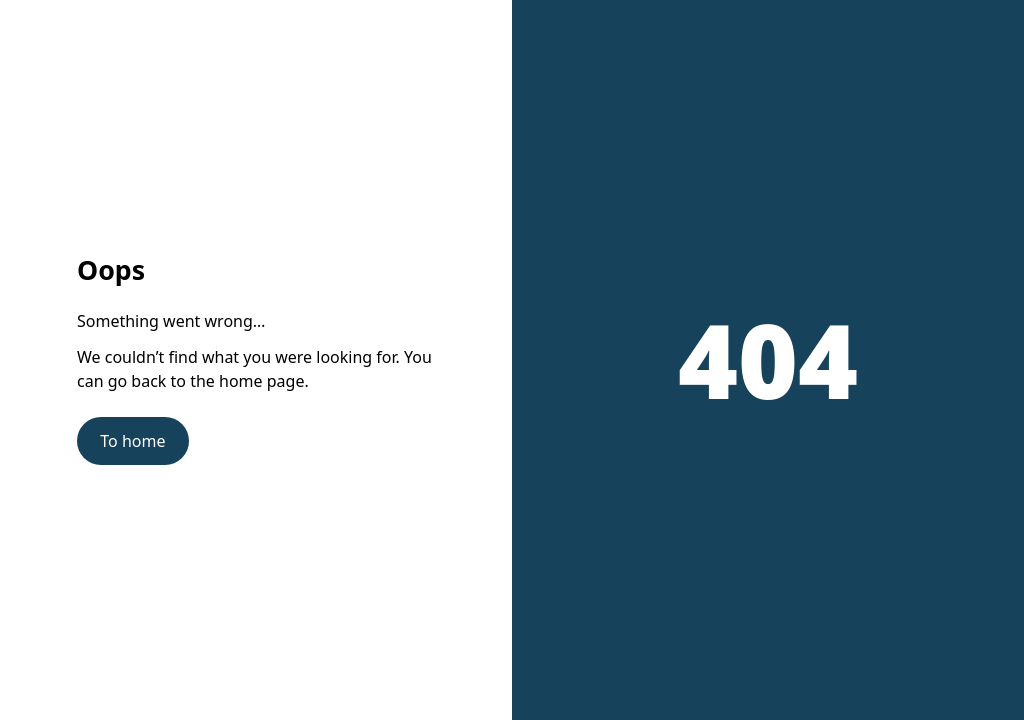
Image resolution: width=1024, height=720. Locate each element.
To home (132, 441)
